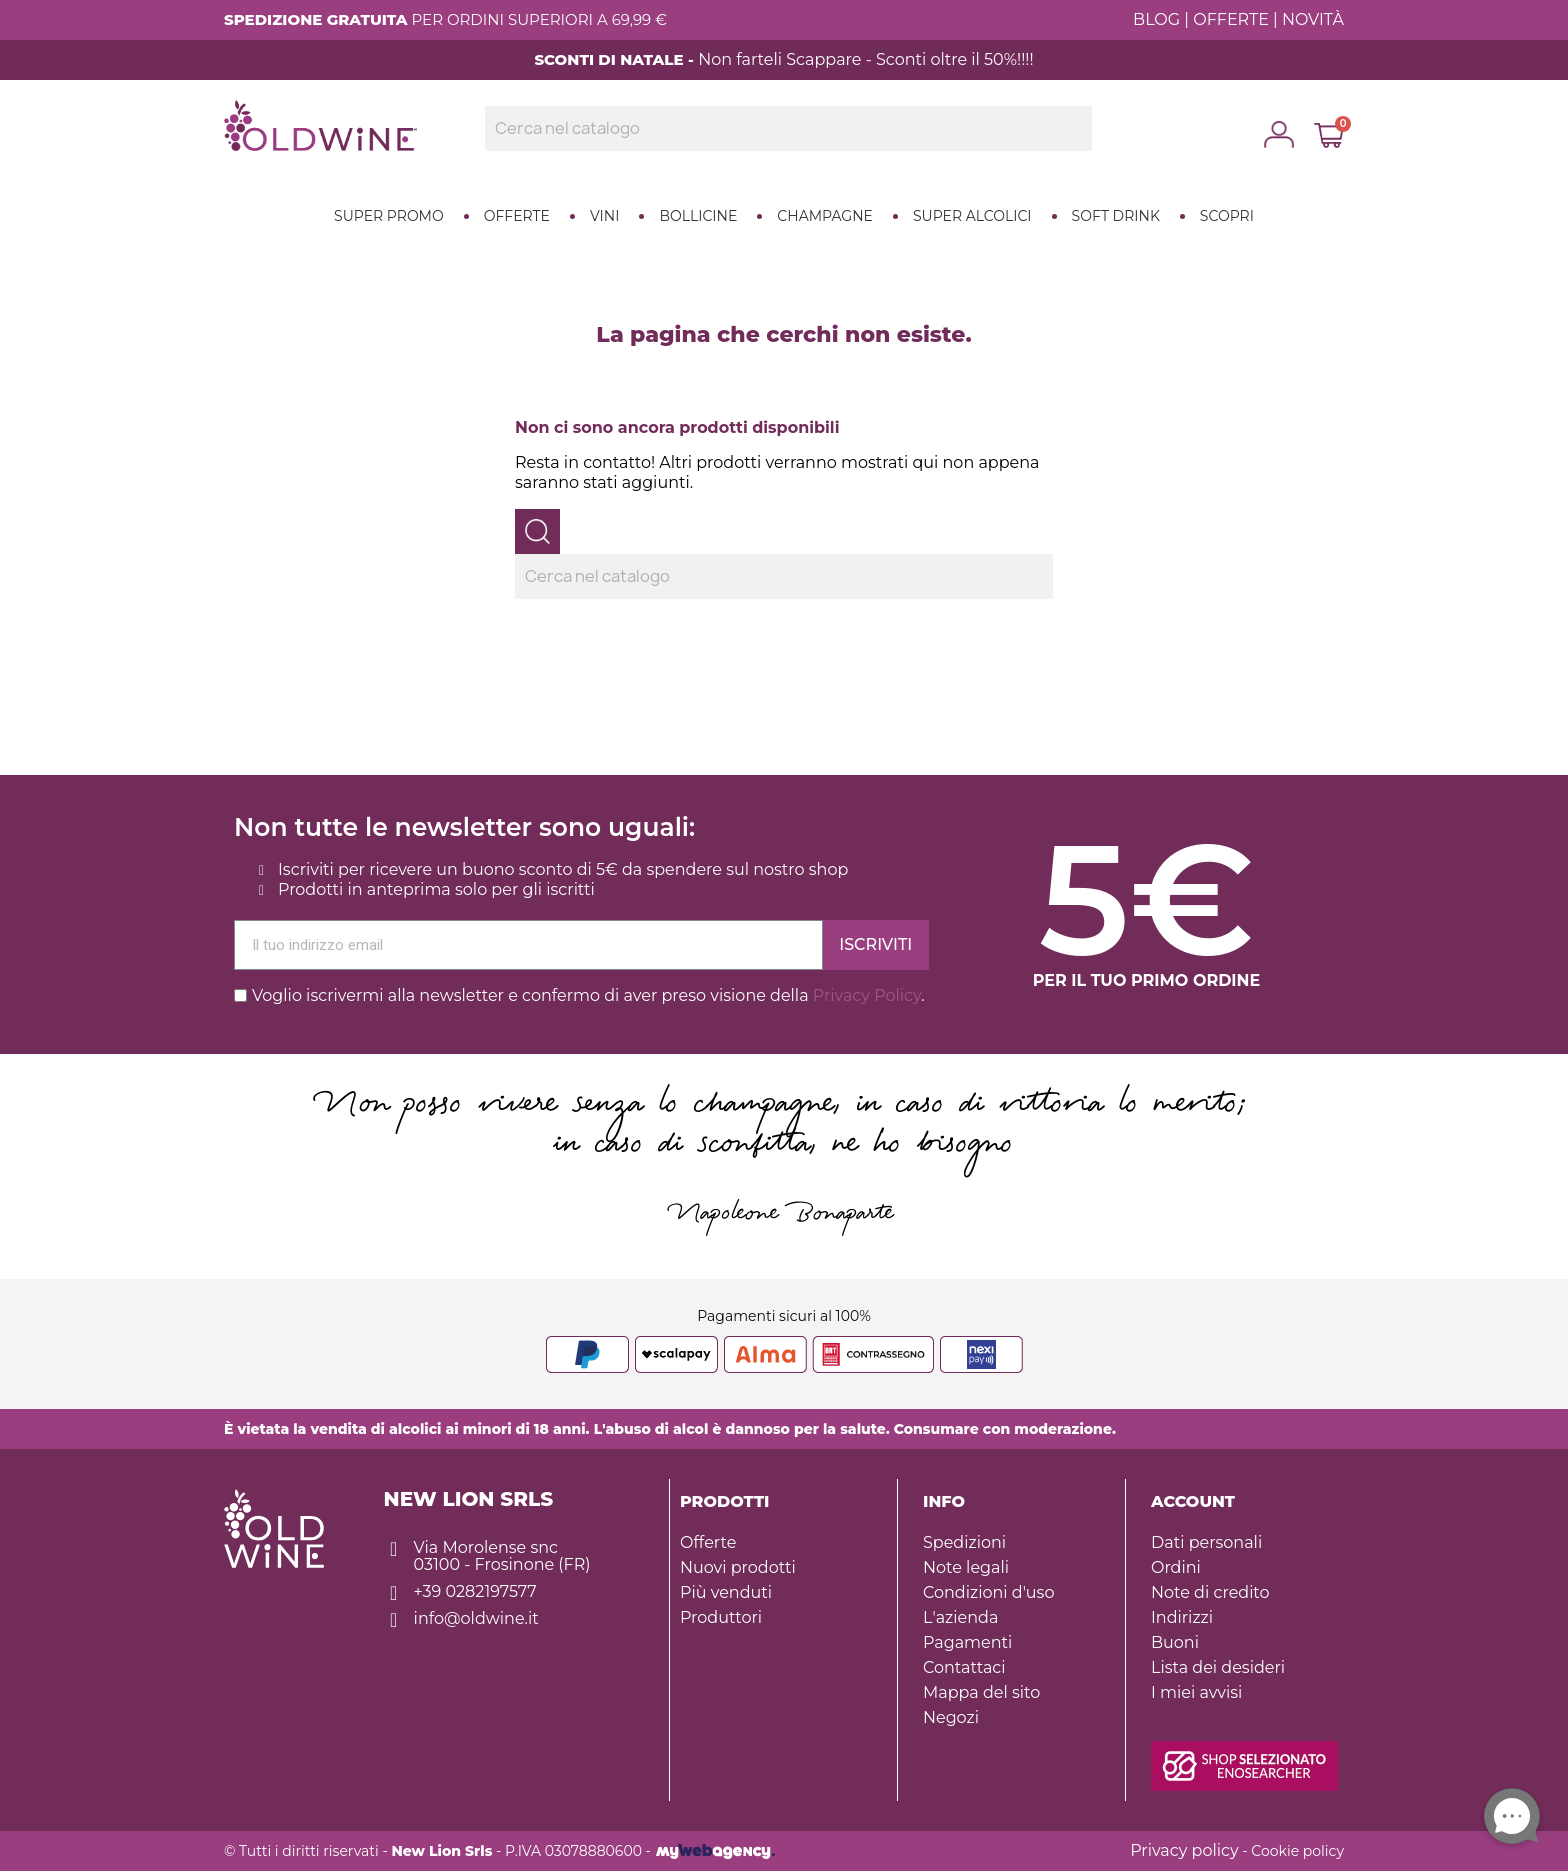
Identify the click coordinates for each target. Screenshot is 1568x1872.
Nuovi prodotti (738, 1567)
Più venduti (726, 1592)
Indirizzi (1182, 1617)
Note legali (966, 1567)
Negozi (951, 1717)
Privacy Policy (867, 995)
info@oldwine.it (476, 1618)
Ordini (1176, 1567)
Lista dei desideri (1218, 1667)
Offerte (708, 1542)
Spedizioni (964, 1542)
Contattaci (964, 1667)
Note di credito (1210, 1592)
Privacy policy (1184, 1850)
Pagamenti (967, 1642)
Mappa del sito (981, 1692)
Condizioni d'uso (988, 1592)
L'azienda (960, 1617)
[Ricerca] (788, 128)
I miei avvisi (1196, 1692)
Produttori (721, 1617)
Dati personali (1206, 1542)
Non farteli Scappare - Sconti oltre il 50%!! (861, 59)
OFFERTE (1231, 19)
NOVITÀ (1313, 19)
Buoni (1175, 1642)
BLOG (1156, 19)
